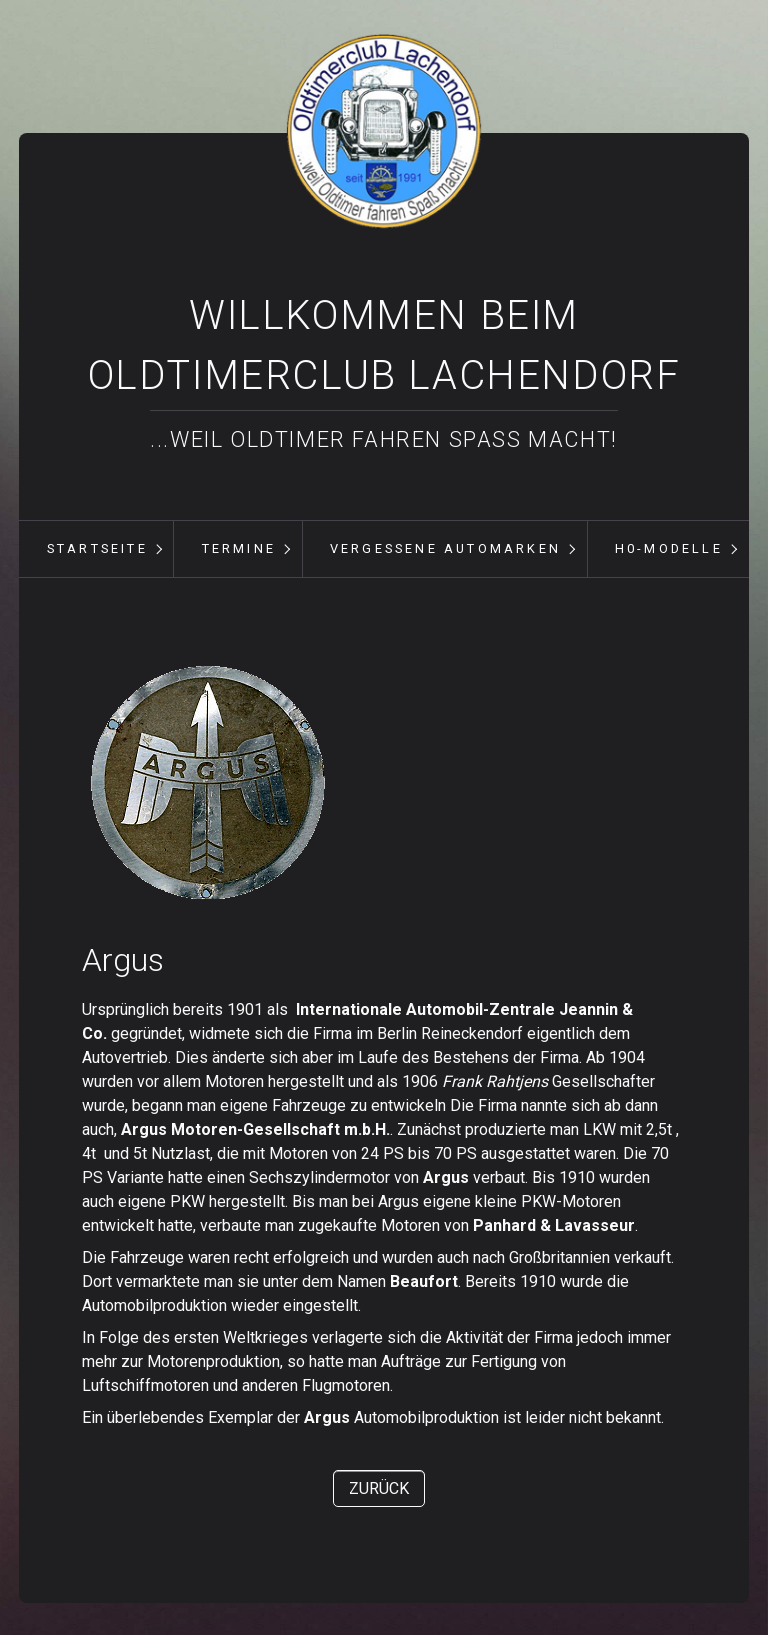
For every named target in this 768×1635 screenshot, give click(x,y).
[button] (379, 1488)
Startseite (97, 548)
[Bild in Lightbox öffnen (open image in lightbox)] (207, 783)
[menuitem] (97, 549)
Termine (239, 548)
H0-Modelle (669, 548)
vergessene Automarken (445, 548)
